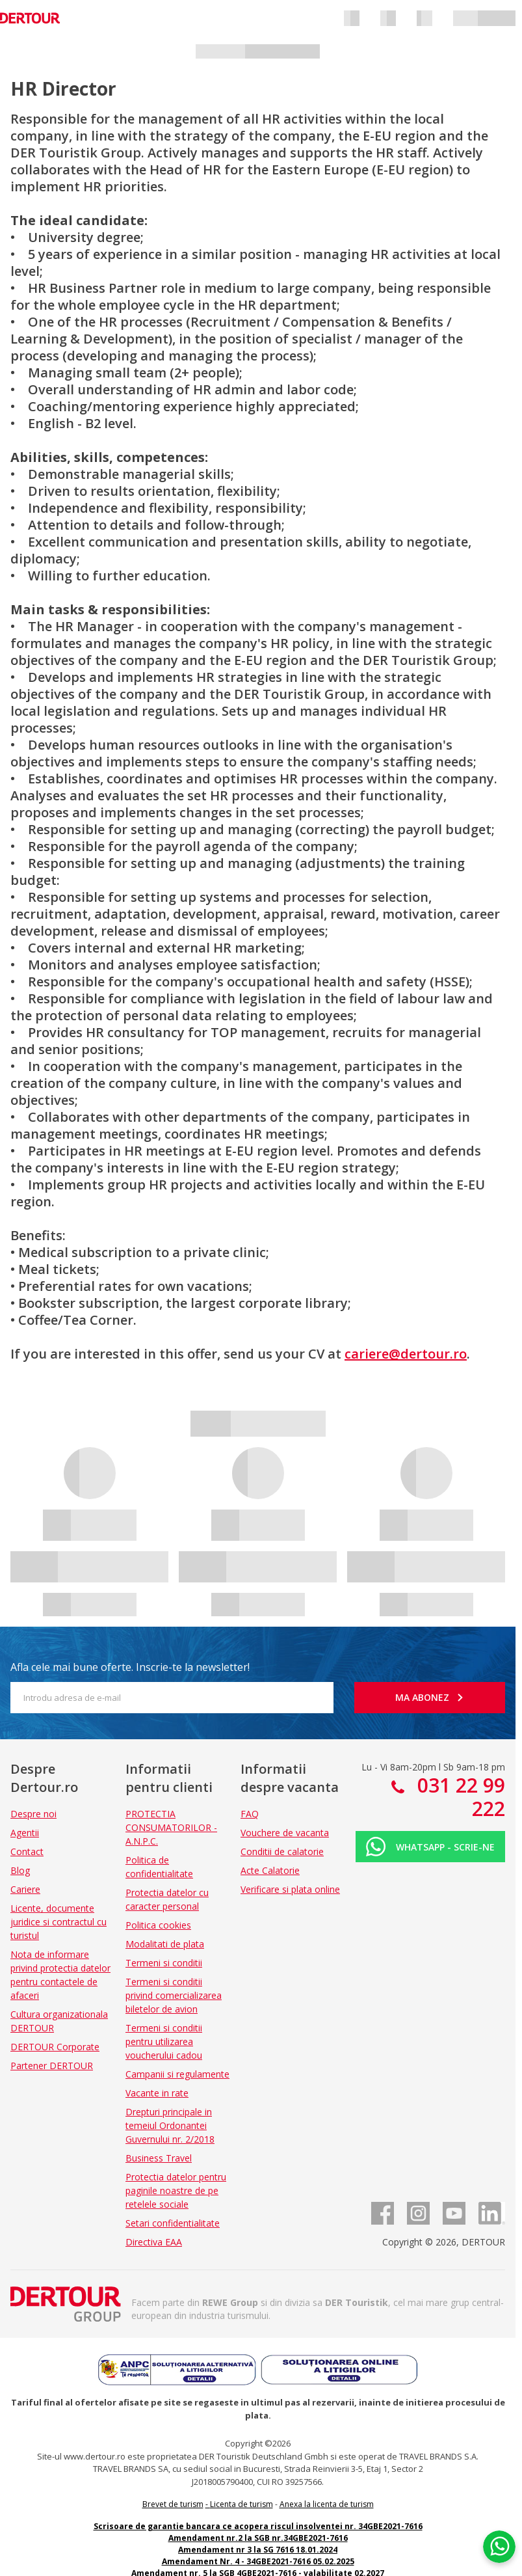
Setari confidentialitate (172, 2223)
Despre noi (33, 1814)
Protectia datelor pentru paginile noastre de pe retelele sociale (175, 2190)
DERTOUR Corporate (54, 2046)
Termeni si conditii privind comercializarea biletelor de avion (173, 1995)
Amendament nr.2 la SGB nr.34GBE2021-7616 (258, 2537)
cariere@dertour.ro (406, 1354)
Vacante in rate (157, 2093)
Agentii (24, 1832)
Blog (20, 1870)
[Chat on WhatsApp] (499, 2546)
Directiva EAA (153, 2242)
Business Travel (158, 2158)
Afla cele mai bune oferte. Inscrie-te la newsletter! (130, 1667)
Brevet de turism (172, 2504)
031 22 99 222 (458, 1797)
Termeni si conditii (163, 1963)
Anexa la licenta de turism (327, 2504)
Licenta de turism (241, 2504)
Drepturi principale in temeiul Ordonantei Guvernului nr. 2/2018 (170, 2125)
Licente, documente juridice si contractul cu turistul (58, 1922)
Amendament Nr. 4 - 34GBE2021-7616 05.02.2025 (258, 2561)
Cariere (25, 1889)
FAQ (250, 1814)
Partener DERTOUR (51, 2065)
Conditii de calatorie (282, 1851)
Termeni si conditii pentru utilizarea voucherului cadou (163, 2041)
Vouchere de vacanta (285, 1832)
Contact (27, 1851)
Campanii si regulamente (177, 2074)
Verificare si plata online (290, 1889)
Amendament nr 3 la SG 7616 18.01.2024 (257, 2549)
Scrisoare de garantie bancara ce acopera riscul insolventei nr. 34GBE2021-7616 (258, 2526)
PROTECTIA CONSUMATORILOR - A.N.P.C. (171, 1827)
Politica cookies (158, 1925)
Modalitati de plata (164, 1944)
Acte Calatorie (270, 1870)
